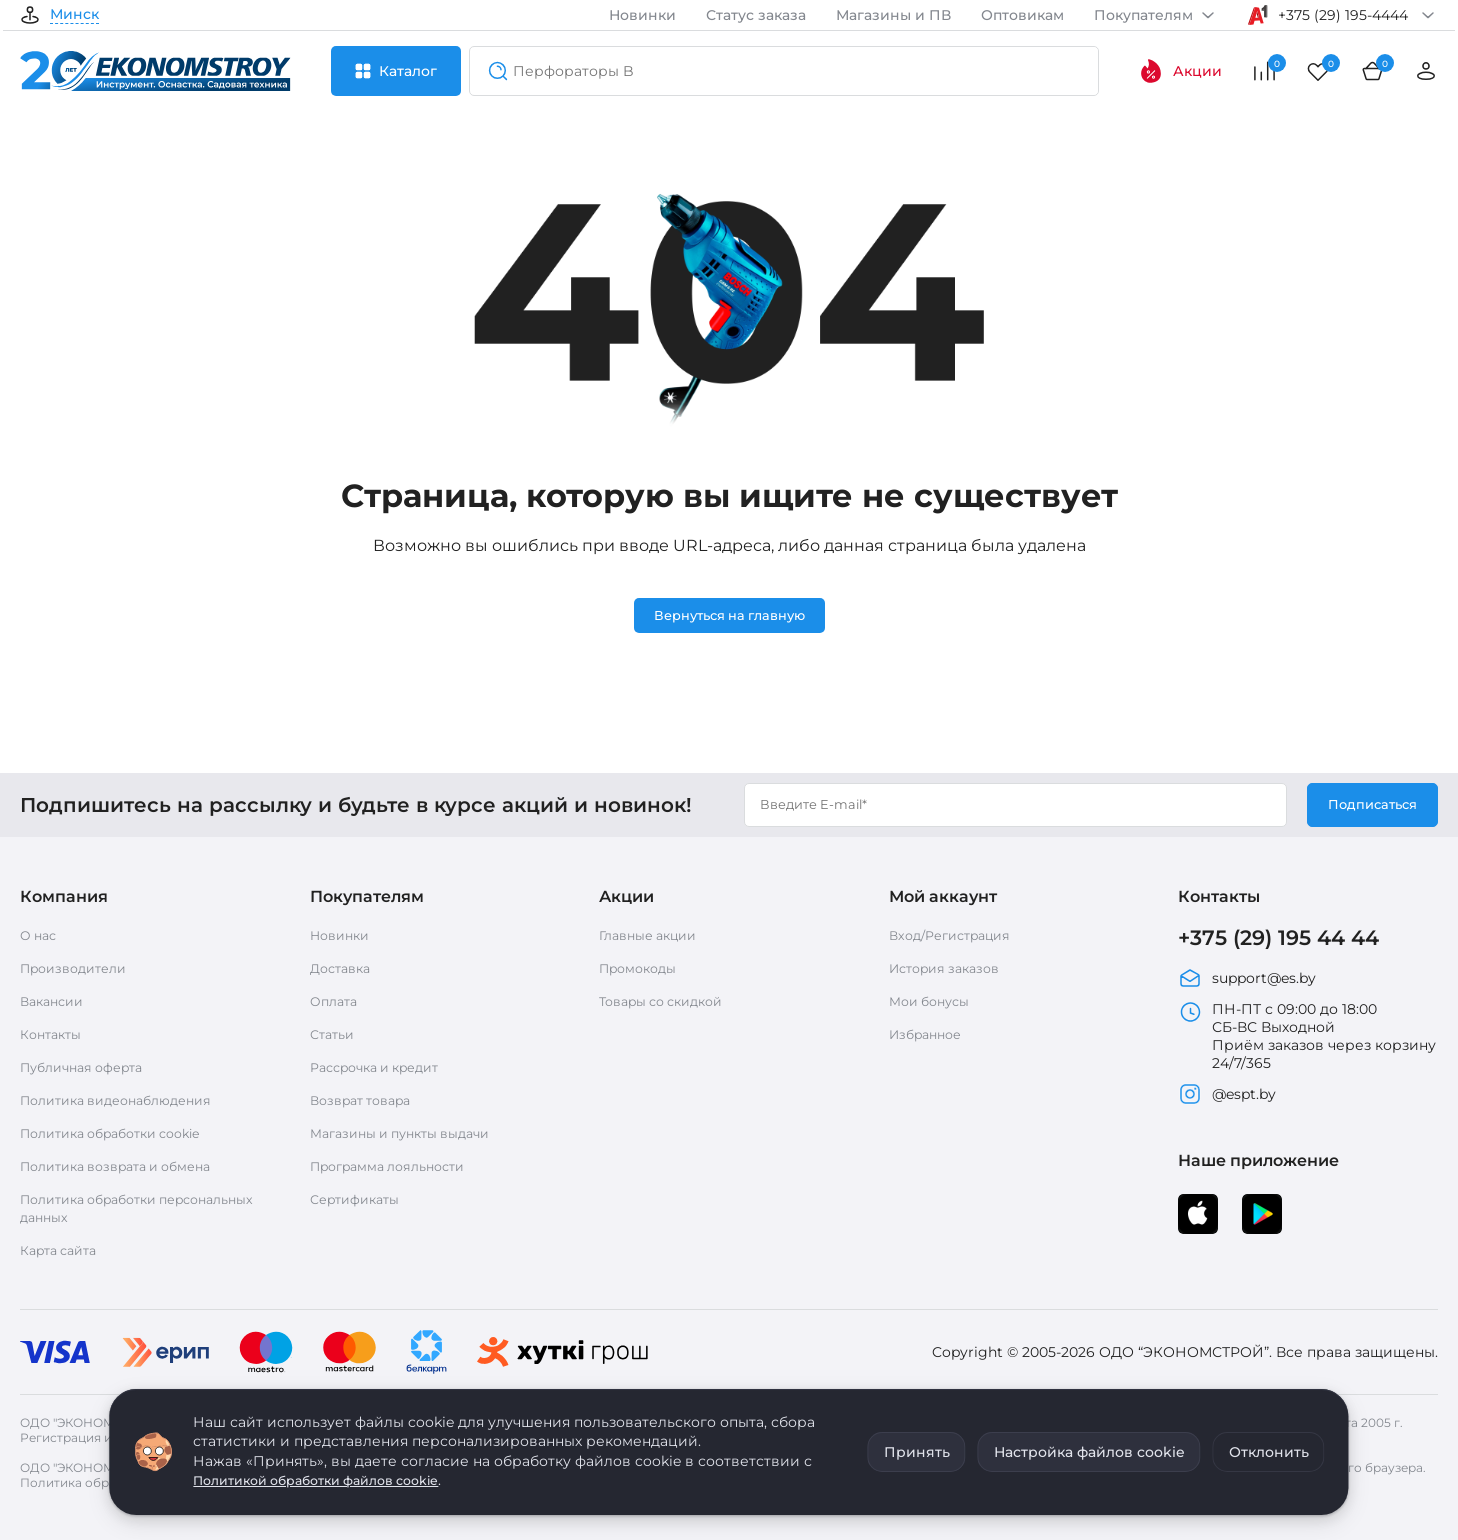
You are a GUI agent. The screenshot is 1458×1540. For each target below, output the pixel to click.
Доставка (344, 971)
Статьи (335, 1037)
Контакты (54, 1037)
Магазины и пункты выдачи (411, 1136)
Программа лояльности (398, 1169)
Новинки (642, 15)
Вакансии (55, 1004)
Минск (74, 15)
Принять (917, 1452)
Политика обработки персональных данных (101, 1211)
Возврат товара (367, 1103)
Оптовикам (1022, 15)
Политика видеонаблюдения (127, 1103)
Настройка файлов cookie (1089, 1452)
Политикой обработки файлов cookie (332, 1480)
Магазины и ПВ (893, 15)
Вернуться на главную (729, 617)
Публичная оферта (89, 1070)
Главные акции (654, 938)
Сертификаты (360, 1202)
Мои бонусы (934, 1004)
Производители (80, 971)
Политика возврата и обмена (128, 1169)
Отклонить (1269, 1452)
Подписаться (1368, 807)
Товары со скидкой (669, 1004)
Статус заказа (756, 15)
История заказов (951, 971)
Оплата (336, 1004)
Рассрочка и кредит (384, 1070)
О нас (40, 938)
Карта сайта (64, 1253)
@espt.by (1227, 1101)
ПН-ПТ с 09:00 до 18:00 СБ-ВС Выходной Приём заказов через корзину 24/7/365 (1307, 1043)
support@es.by (1247, 985)
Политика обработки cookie (123, 1136)
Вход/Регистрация (957, 938)
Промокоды (643, 971)
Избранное (930, 1037)
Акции (1180, 71)
